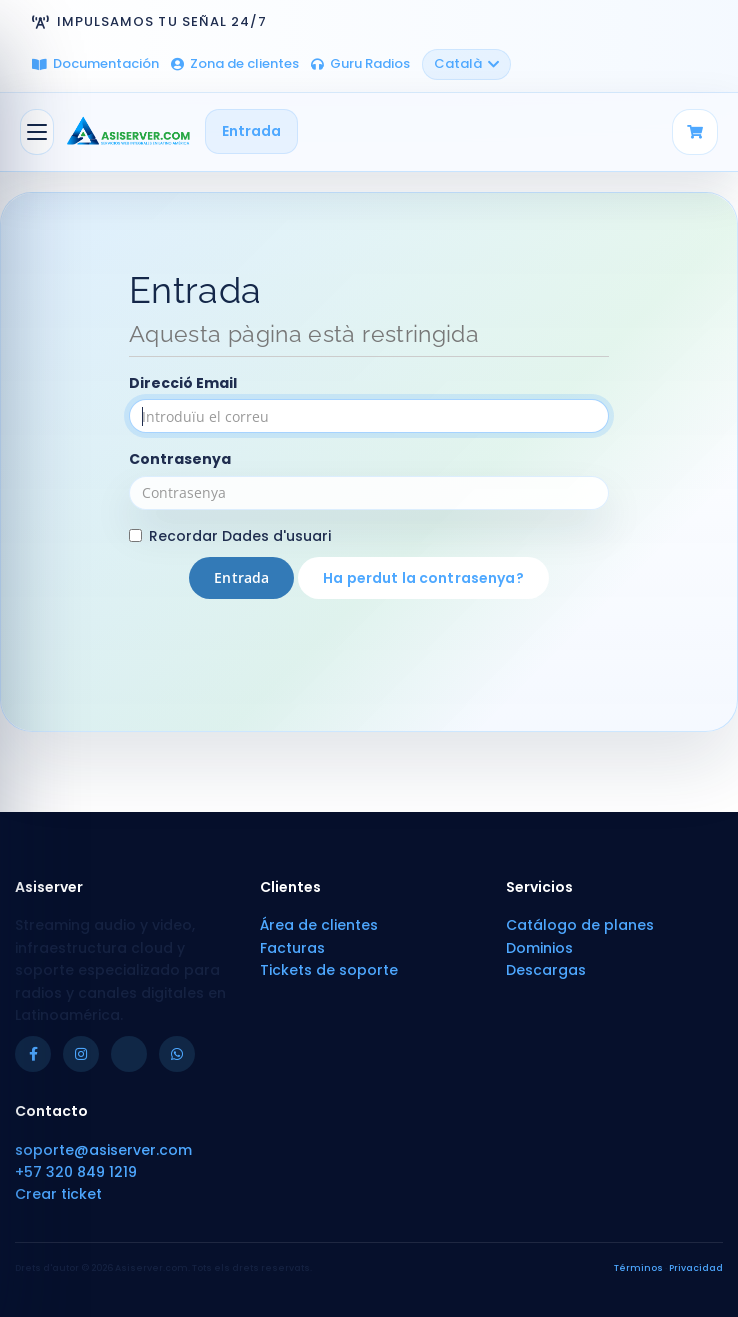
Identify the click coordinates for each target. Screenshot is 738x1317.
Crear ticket (58, 1194)
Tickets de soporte (329, 970)
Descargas (546, 970)
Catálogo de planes (580, 925)
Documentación (95, 63)
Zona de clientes (235, 63)
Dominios (539, 948)
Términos (638, 1268)
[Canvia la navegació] (37, 132)
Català (466, 63)
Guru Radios (360, 63)
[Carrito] (695, 132)
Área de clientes (319, 925)
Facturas (292, 948)
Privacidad (696, 1268)
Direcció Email (183, 383)
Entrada (251, 131)
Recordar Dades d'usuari (230, 536)
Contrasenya (180, 459)
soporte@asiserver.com (103, 1150)
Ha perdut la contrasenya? (423, 578)
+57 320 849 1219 (76, 1172)
